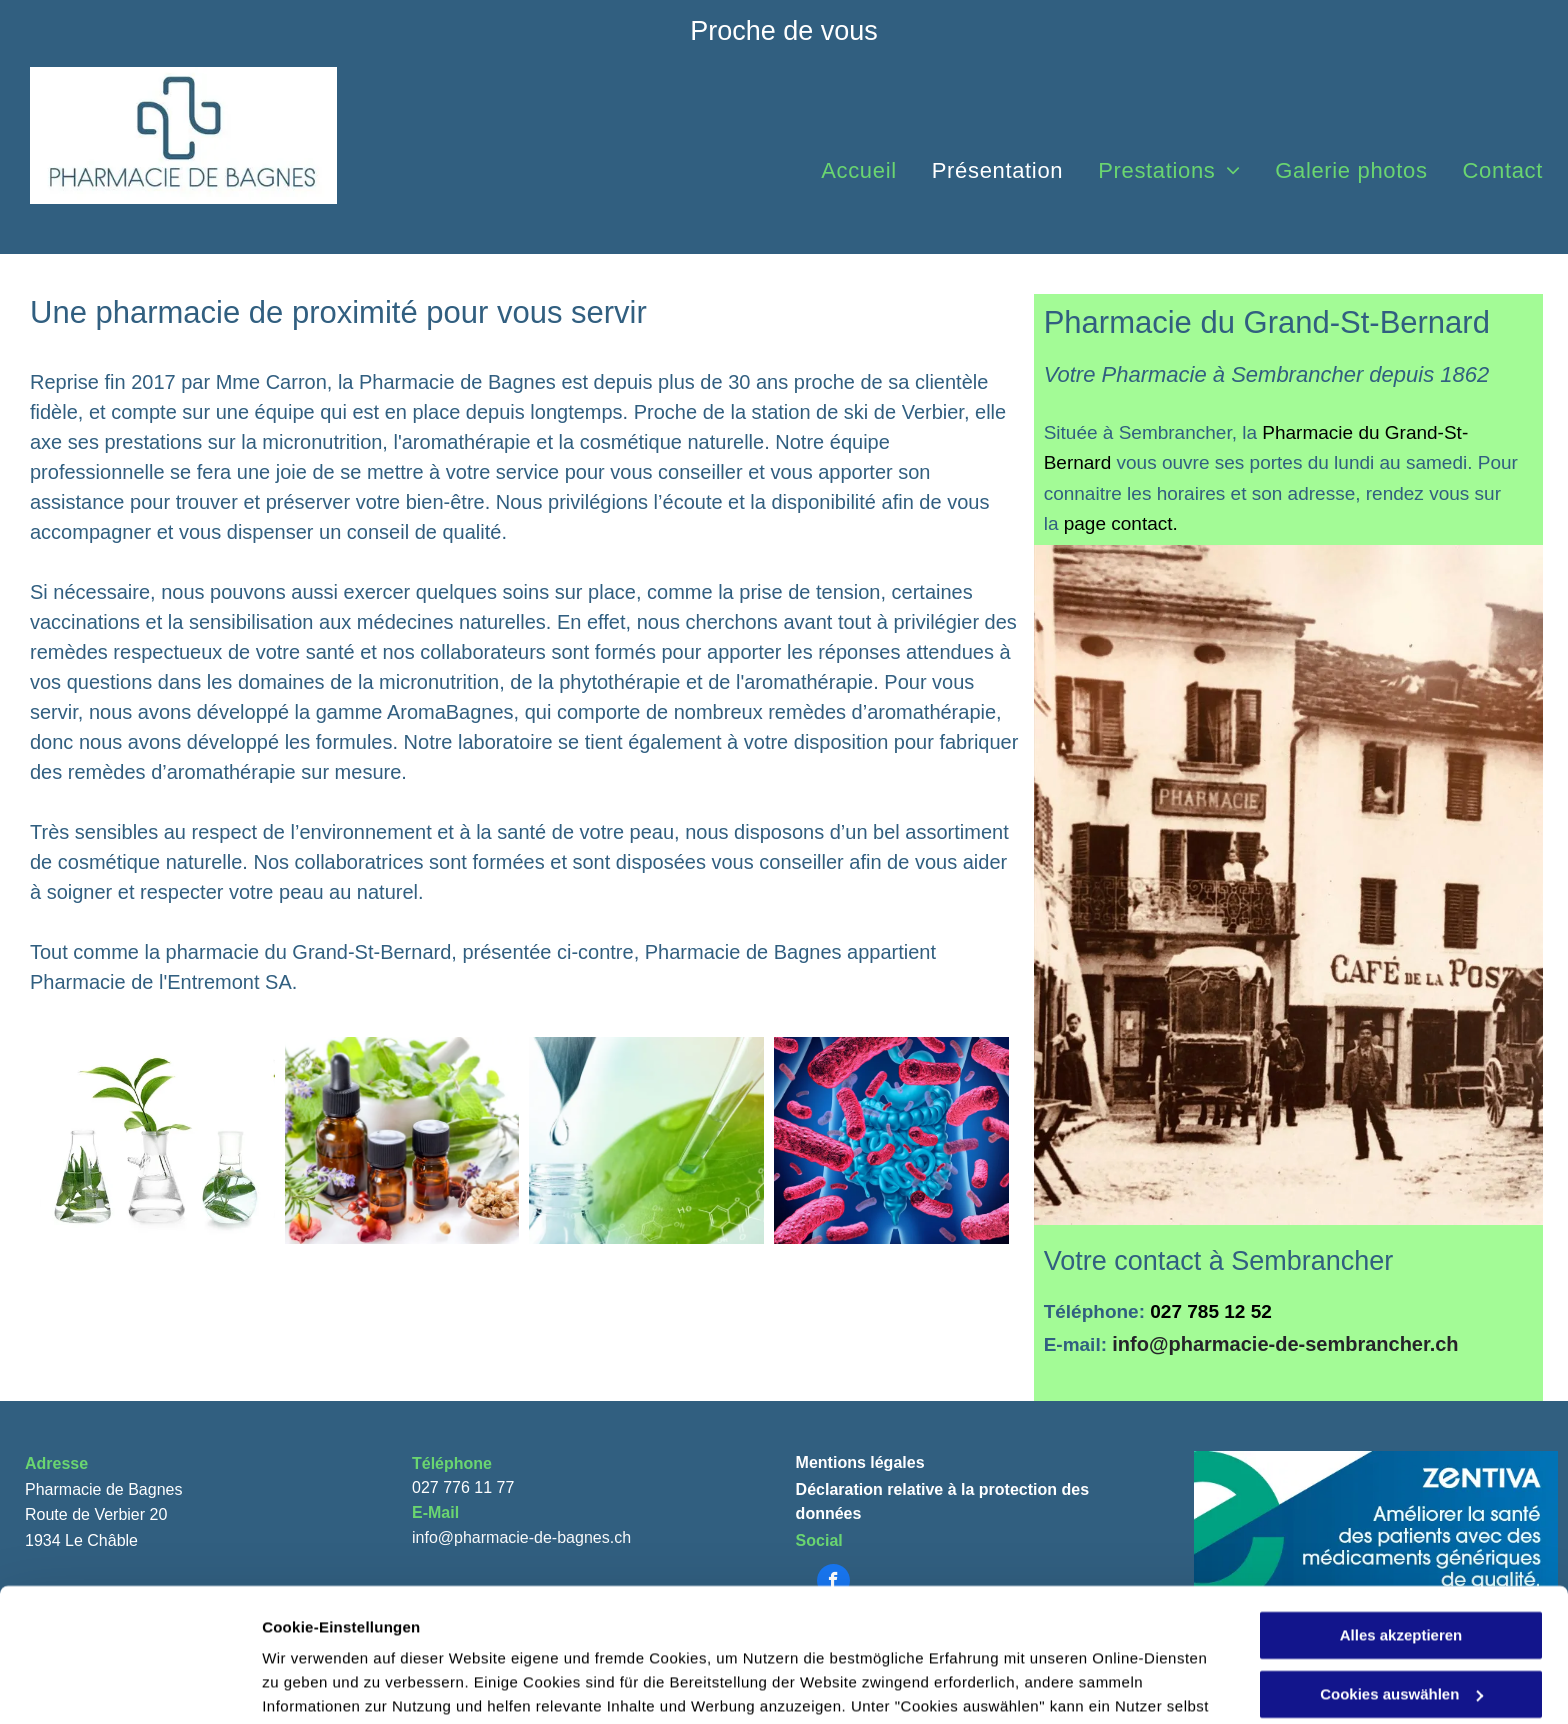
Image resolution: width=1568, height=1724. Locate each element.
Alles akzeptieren (1401, 1510)
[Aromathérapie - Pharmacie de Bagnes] (402, 1140)
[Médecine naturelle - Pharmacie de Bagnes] (157, 1140)
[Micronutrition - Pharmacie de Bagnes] (891, 1140)
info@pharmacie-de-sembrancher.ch (1285, 1344)
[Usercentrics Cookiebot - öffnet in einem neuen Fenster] (129, 1685)
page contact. (1121, 523)
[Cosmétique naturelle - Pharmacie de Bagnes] (646, 1140)
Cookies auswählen (332, 1684)
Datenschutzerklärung (753, 1629)
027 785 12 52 (1211, 1311)
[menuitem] (861, 170)
